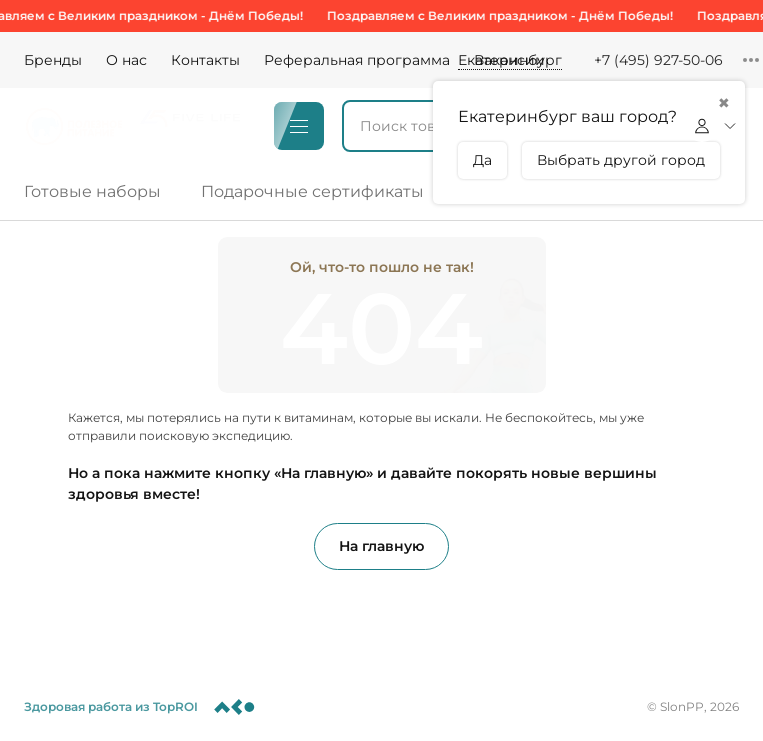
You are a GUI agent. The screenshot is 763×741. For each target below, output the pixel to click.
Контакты (205, 60)
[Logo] (74, 126)
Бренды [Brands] (53, 60)
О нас (126, 60)
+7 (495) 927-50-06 (658, 60)
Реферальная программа (357, 60)
